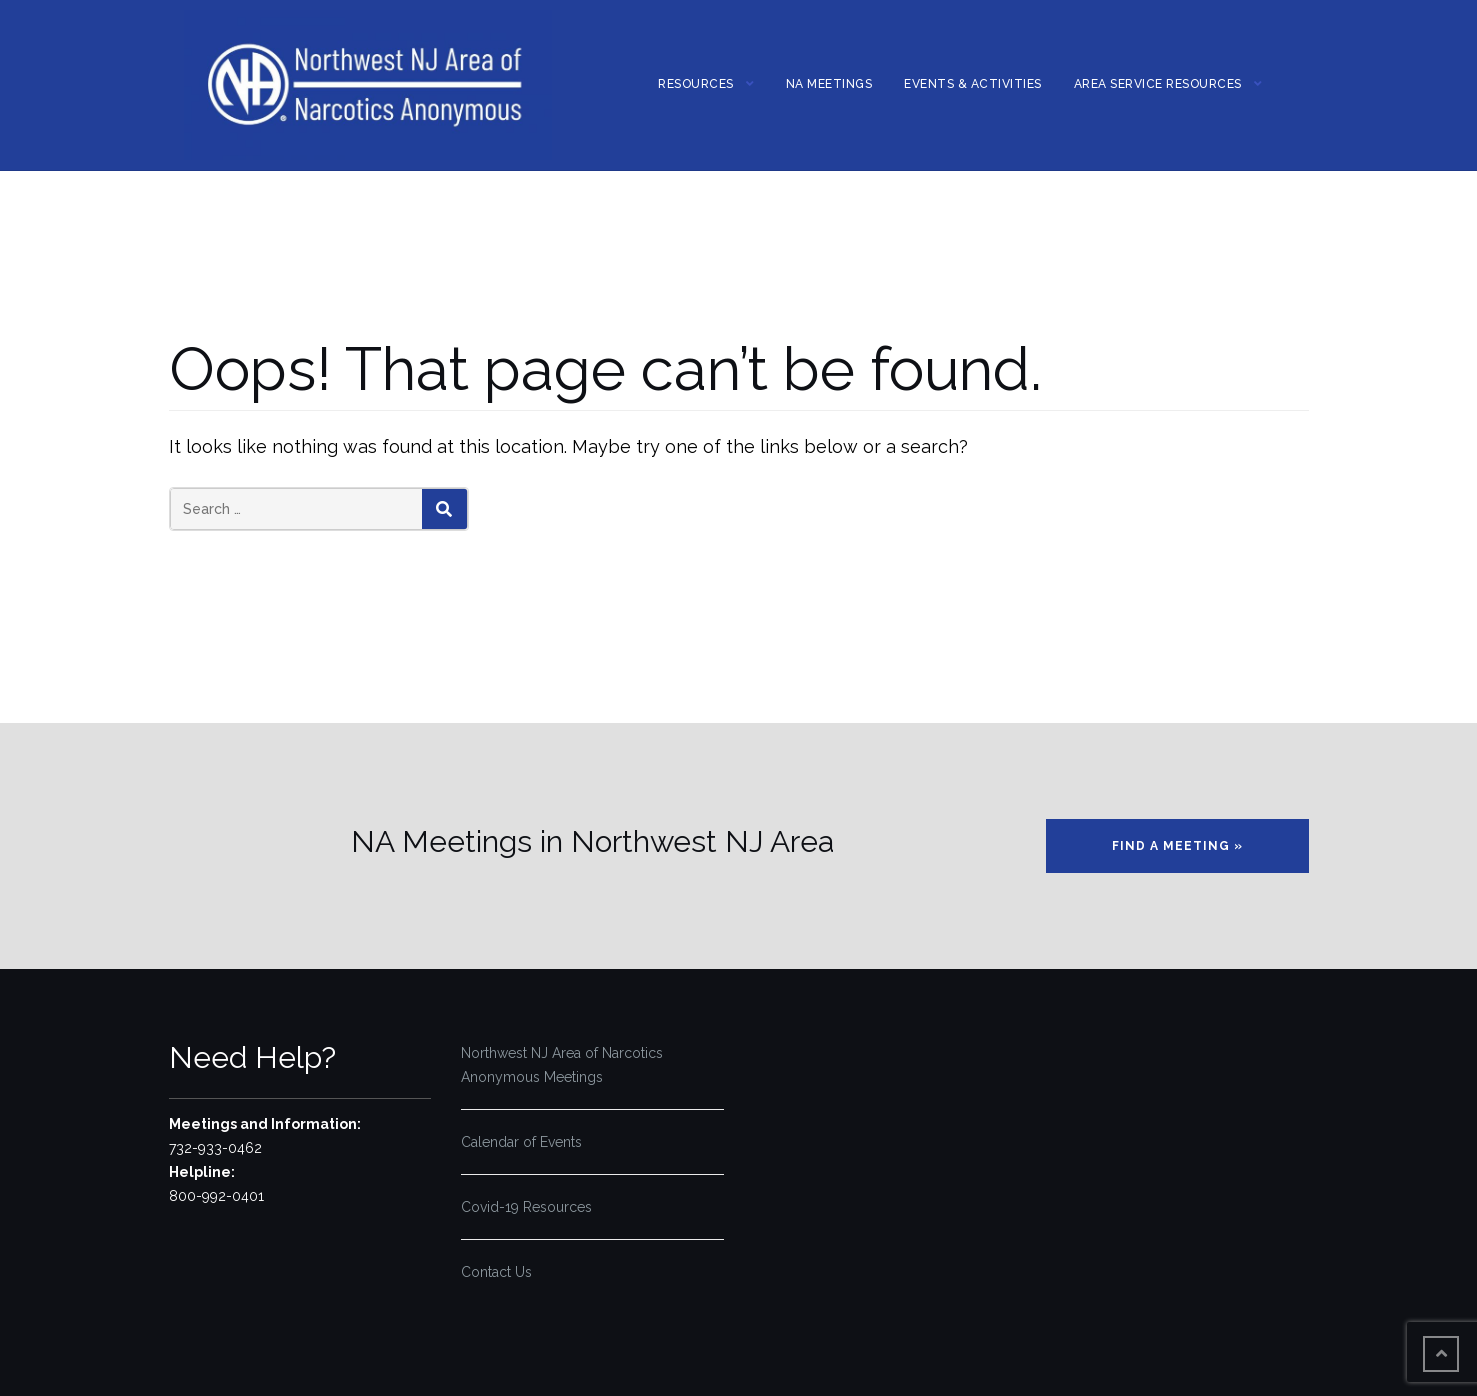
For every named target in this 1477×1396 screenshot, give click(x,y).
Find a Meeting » (1177, 846)
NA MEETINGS (829, 84)
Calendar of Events (521, 1142)
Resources (696, 84)
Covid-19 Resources (526, 1207)
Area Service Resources (1158, 84)
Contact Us (496, 1272)
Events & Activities (973, 84)
